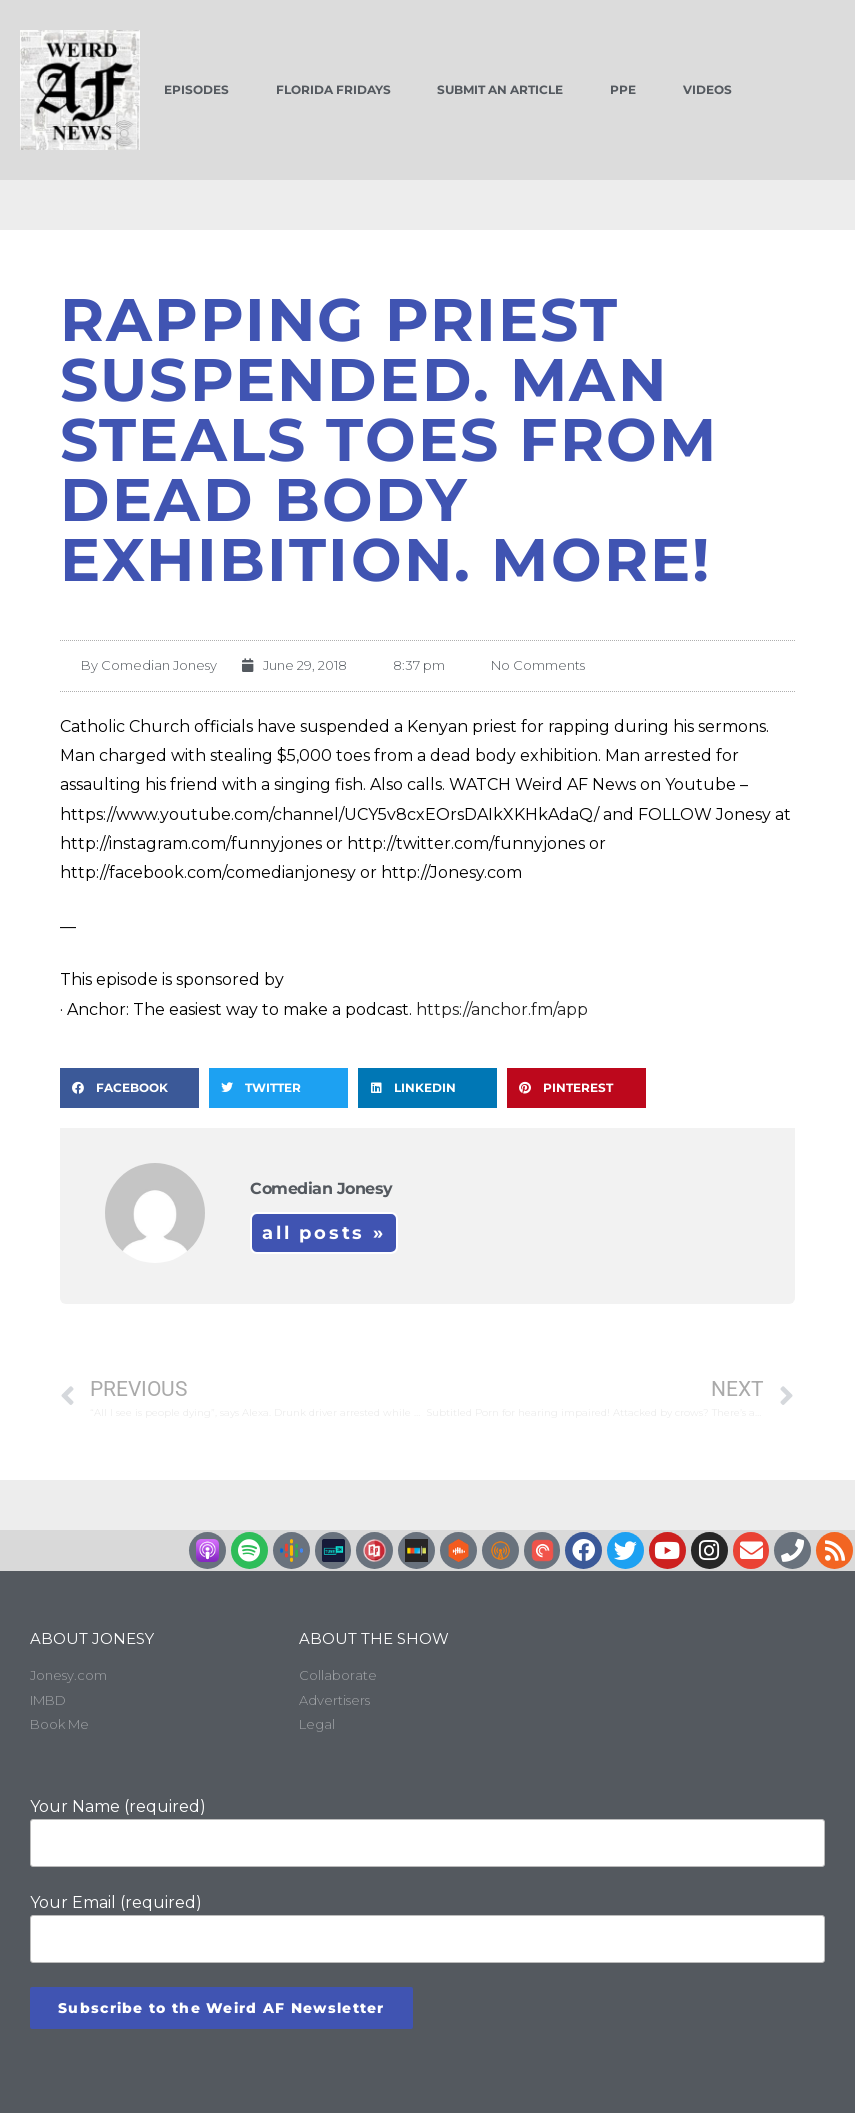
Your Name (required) (427, 1832)
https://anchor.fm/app (502, 1009)
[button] (129, 1088)
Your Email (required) (427, 1928)
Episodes (196, 89)
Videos (707, 89)
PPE (623, 89)
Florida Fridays (333, 89)
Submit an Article (500, 89)
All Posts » (324, 1233)
